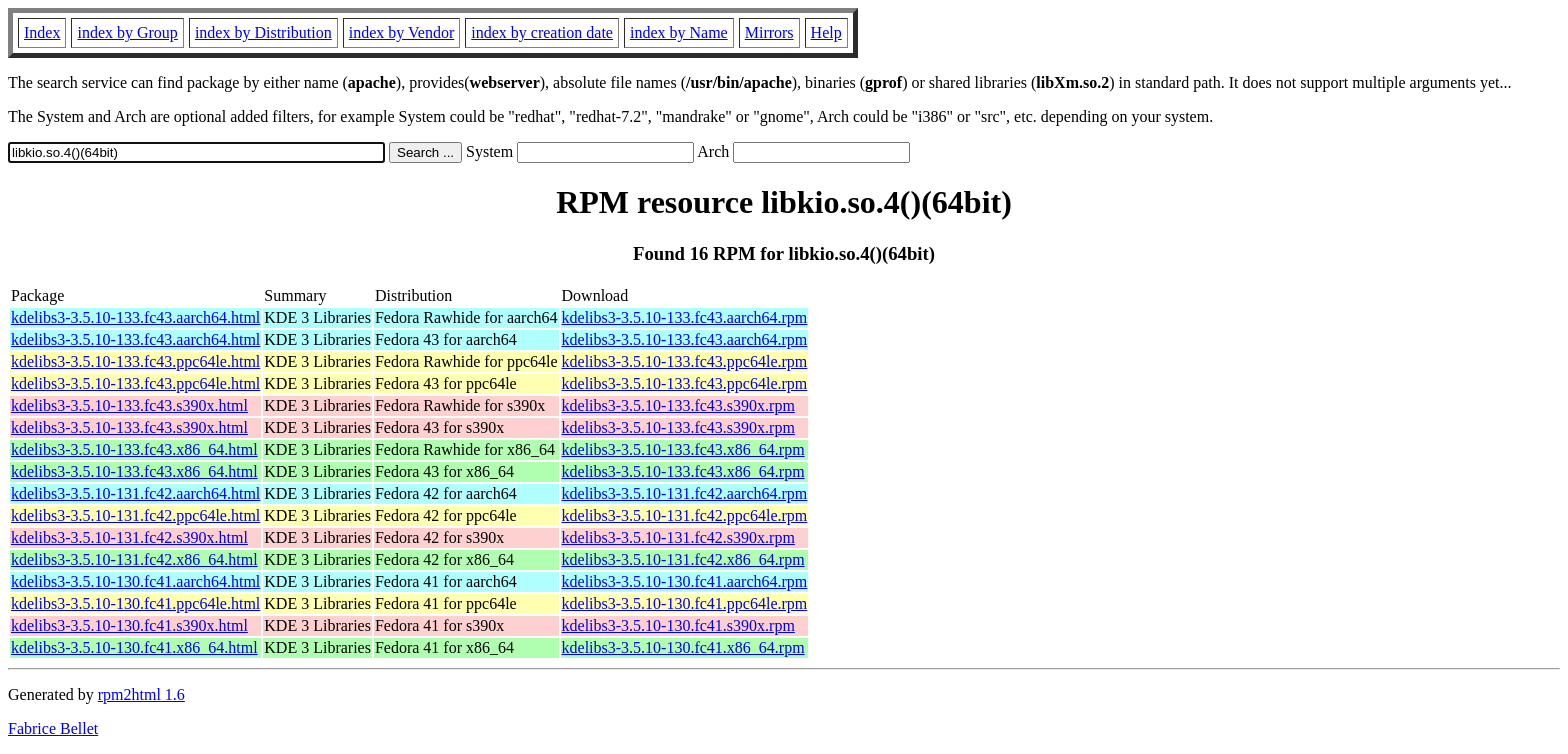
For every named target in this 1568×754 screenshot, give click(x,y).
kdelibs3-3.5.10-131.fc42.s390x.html (129, 537)
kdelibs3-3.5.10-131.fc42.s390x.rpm (678, 537)
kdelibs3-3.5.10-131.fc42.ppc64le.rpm (685, 515)
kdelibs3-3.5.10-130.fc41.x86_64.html (134, 647)
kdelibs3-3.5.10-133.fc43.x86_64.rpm (683, 449)
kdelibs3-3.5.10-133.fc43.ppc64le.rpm (685, 361)
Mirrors (769, 32)
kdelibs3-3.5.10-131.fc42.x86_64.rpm (683, 559)
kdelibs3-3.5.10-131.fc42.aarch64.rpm (685, 493)
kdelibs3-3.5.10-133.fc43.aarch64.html (135, 317)
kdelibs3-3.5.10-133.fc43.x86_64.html (134, 449)
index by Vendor (401, 32)
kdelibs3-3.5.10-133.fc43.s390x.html (129, 405)
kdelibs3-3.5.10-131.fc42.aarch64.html (135, 493)
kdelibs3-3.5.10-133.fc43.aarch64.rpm (685, 317)
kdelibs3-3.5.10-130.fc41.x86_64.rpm (683, 647)
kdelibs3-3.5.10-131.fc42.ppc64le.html (135, 515)
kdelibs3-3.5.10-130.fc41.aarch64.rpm (685, 581)
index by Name (679, 32)
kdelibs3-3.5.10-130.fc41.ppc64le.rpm (685, 603)
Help (826, 32)
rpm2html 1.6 (141, 694)
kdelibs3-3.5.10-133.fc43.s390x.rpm (678, 405)
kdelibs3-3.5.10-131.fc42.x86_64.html (134, 559)
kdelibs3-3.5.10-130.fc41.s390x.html (129, 625)
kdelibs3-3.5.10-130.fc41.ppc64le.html (135, 603)
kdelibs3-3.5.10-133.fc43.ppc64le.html (135, 361)
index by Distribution (263, 32)
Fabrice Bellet (53, 728)
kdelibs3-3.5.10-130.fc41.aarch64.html (135, 581)
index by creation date (542, 32)
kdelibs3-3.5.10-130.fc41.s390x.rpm (678, 625)
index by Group (127, 32)
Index (42, 32)
